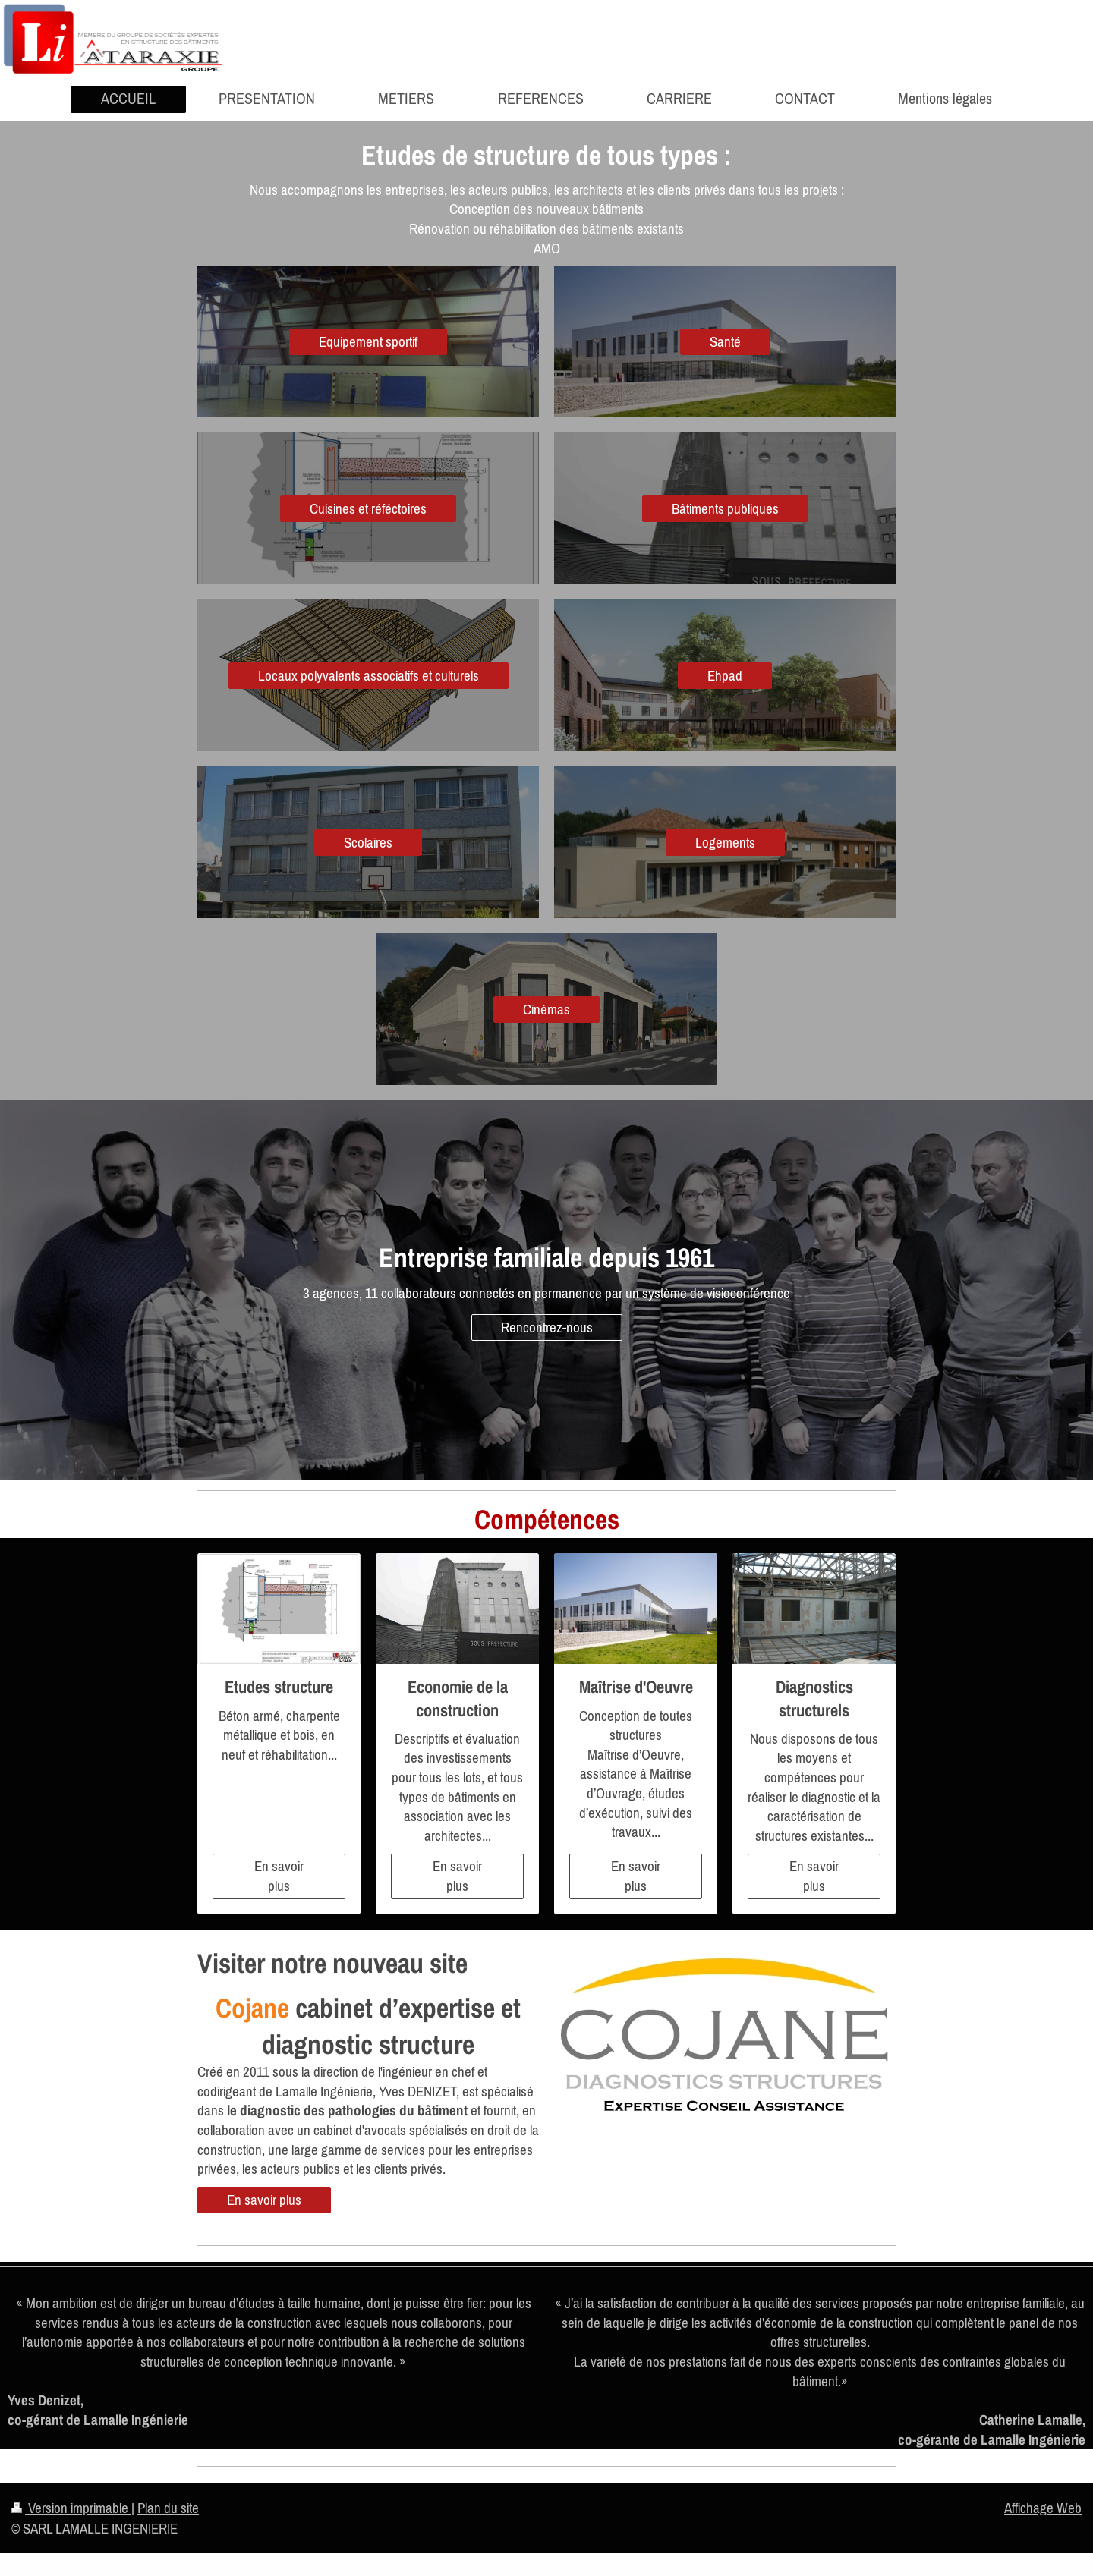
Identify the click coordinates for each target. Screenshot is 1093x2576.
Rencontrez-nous (547, 1327)
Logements (725, 842)
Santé (725, 341)
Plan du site (168, 2507)
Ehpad (724, 675)
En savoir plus (279, 1875)
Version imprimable (71, 2507)
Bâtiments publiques (725, 508)
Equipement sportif (368, 341)
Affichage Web (1043, 2507)
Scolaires (368, 842)
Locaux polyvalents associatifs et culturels (368, 675)
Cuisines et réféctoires (368, 508)
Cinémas (546, 1009)
